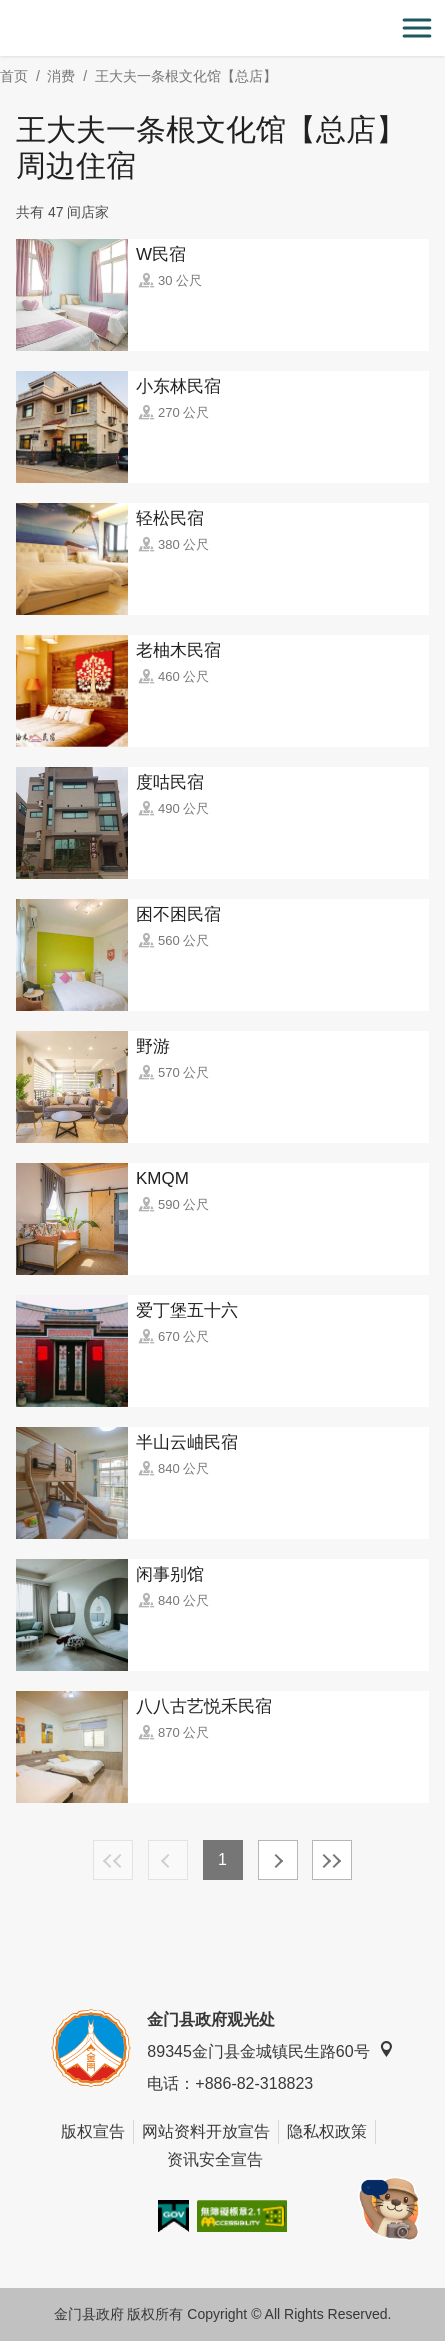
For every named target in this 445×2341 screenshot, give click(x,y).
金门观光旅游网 (223, 28)
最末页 (332, 1860)
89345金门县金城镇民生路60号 (270, 2050)
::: (6, 11)
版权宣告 (93, 2131)
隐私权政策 (327, 2131)
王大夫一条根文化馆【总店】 (186, 76)
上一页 (168, 1860)
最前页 (113, 1860)
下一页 (278, 1860)
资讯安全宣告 (215, 2159)
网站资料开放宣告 (206, 2131)
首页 (14, 76)
